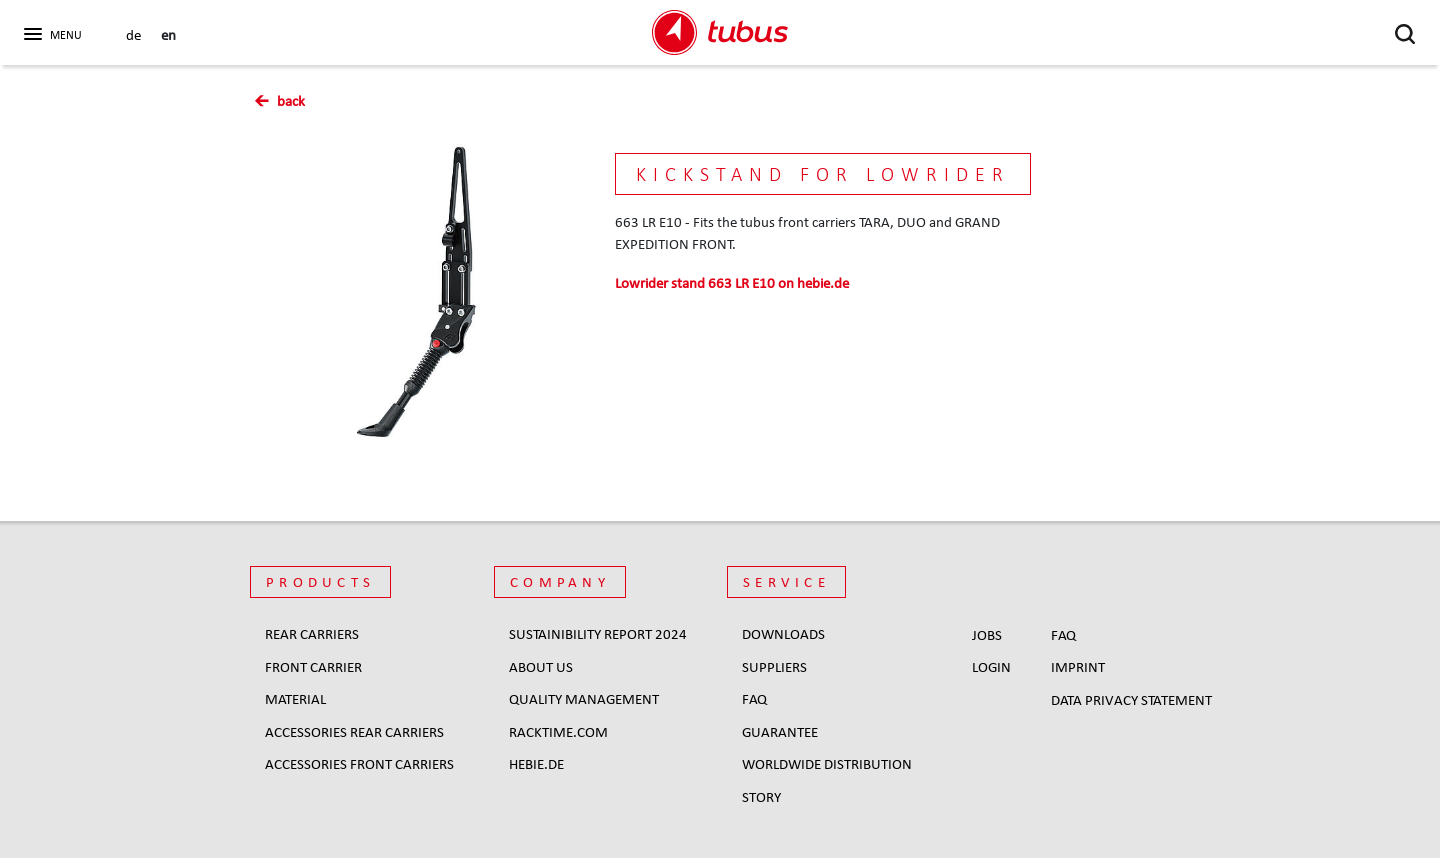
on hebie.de (732, 283)
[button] (50, 30)
